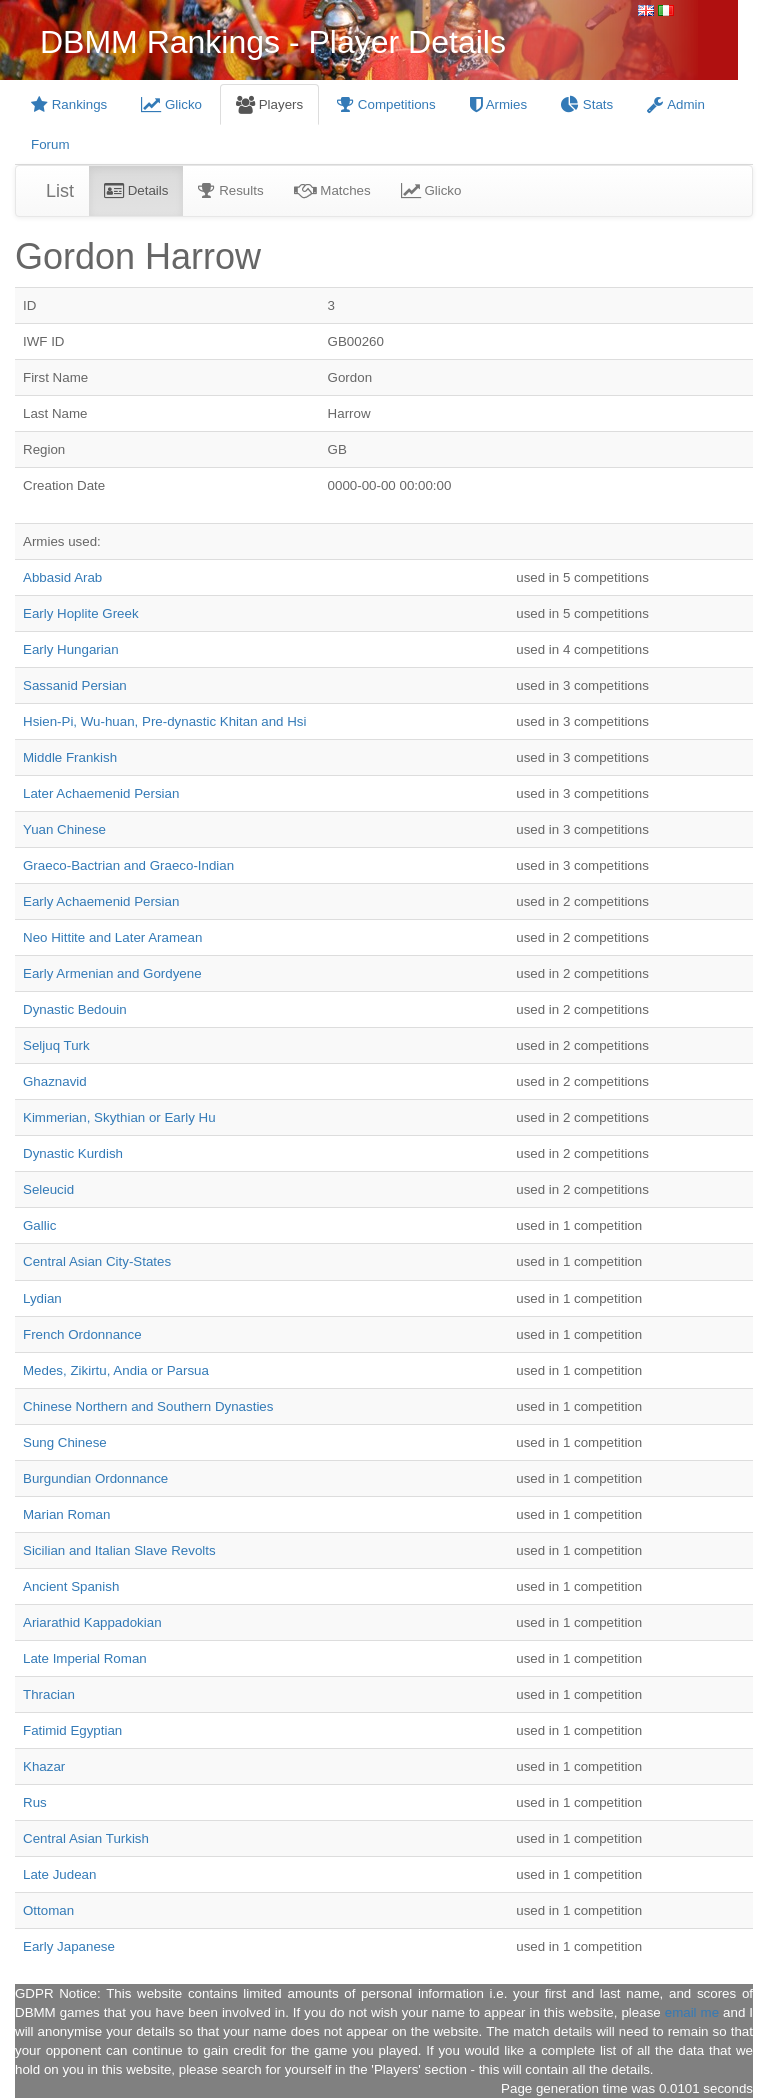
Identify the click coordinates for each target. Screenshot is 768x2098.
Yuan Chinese (64, 829)
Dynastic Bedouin (75, 1009)
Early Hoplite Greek (81, 613)
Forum (50, 144)
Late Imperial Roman (85, 1658)
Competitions (386, 104)
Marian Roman (66, 1514)
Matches (332, 190)
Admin (676, 104)
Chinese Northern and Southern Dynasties (148, 1406)
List (60, 191)
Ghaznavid (55, 1081)
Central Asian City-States (97, 1261)
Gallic (39, 1225)
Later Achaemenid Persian (101, 793)
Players (269, 104)
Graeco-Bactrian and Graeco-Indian (128, 865)
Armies (498, 104)
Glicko (171, 104)
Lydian (42, 1298)
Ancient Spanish (71, 1586)
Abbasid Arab (62, 577)
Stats (587, 104)
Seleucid (48, 1189)
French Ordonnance (82, 1334)
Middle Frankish (70, 757)
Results (230, 190)
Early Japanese (69, 1946)
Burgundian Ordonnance (95, 1478)
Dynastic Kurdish (73, 1153)
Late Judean (59, 1874)
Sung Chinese (65, 1442)
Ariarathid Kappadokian (92, 1622)
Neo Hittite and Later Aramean (112, 937)
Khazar (44, 1766)
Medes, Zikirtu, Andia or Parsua (116, 1370)
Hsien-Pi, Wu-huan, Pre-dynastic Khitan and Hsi (164, 721)
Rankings (69, 104)
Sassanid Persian (75, 685)
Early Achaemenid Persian (101, 901)
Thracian (49, 1694)
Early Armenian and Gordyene (112, 973)
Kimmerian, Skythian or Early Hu (119, 1117)
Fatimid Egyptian (72, 1730)
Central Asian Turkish (86, 1838)
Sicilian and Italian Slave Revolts (119, 1550)
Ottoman (48, 1910)
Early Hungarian (71, 649)
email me (692, 2012)
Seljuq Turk (56, 1045)
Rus (35, 1802)
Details (136, 190)
